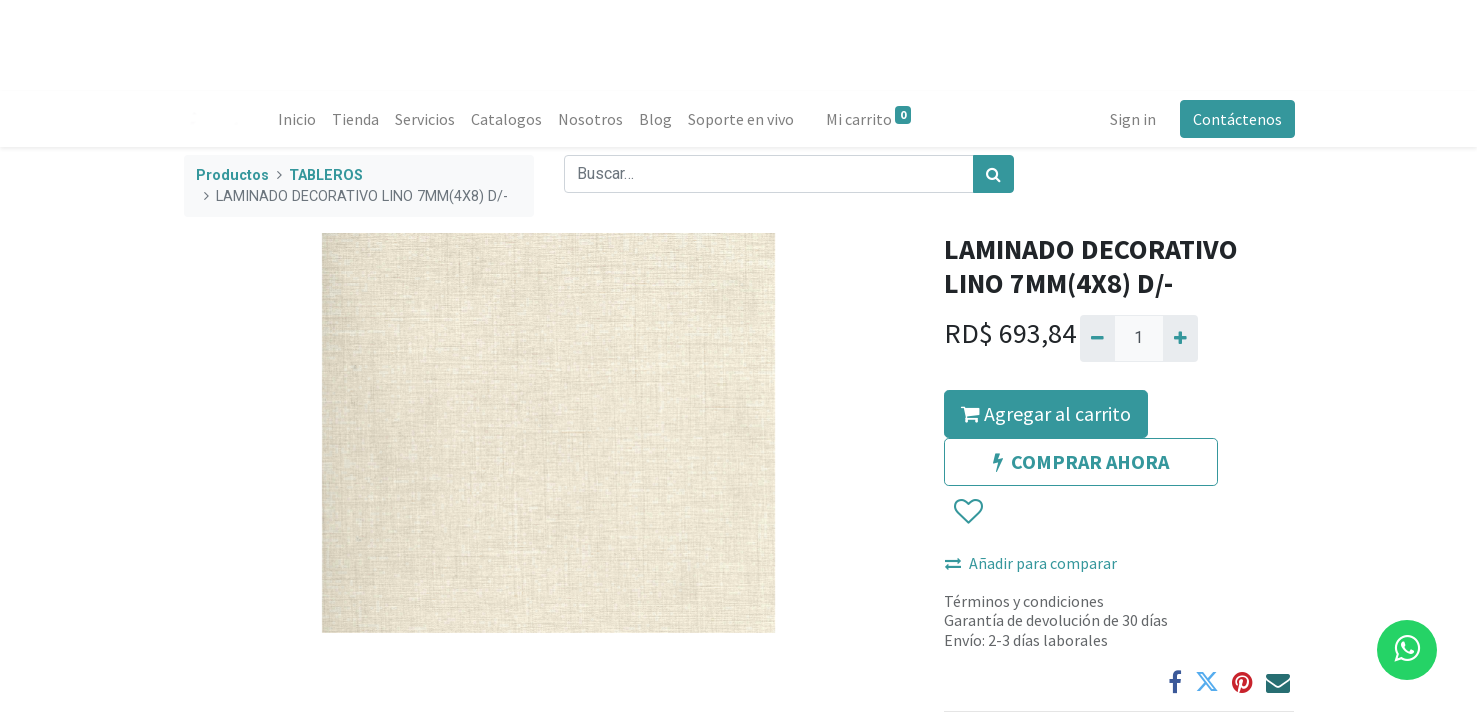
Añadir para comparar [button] (1031, 563)
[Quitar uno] (1097, 338)
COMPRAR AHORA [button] (1081, 461)
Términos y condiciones (1024, 601)
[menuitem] (299, 119)
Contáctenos (1236, 119)
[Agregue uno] (1180, 338)
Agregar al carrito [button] (1046, 413)
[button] (967, 512)
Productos (232, 175)
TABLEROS (326, 175)
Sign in (1132, 119)
